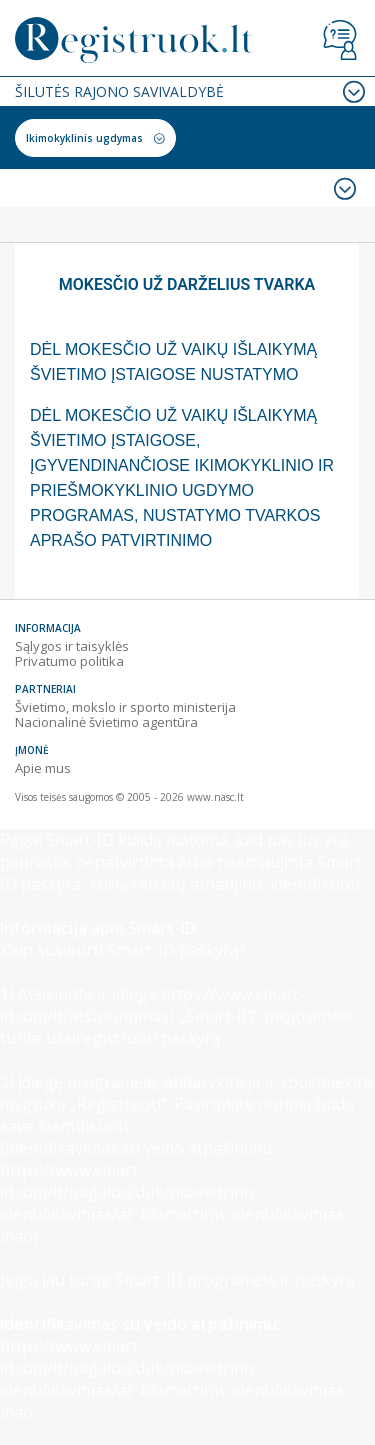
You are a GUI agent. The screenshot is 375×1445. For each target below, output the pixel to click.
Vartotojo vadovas (340, 40)
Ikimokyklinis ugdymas (84, 138)
